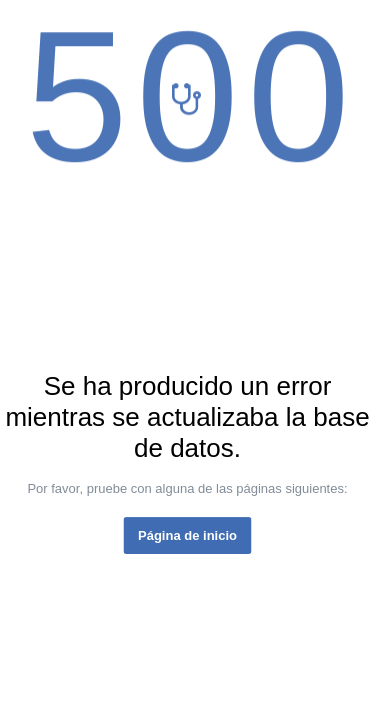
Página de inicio (187, 535)
